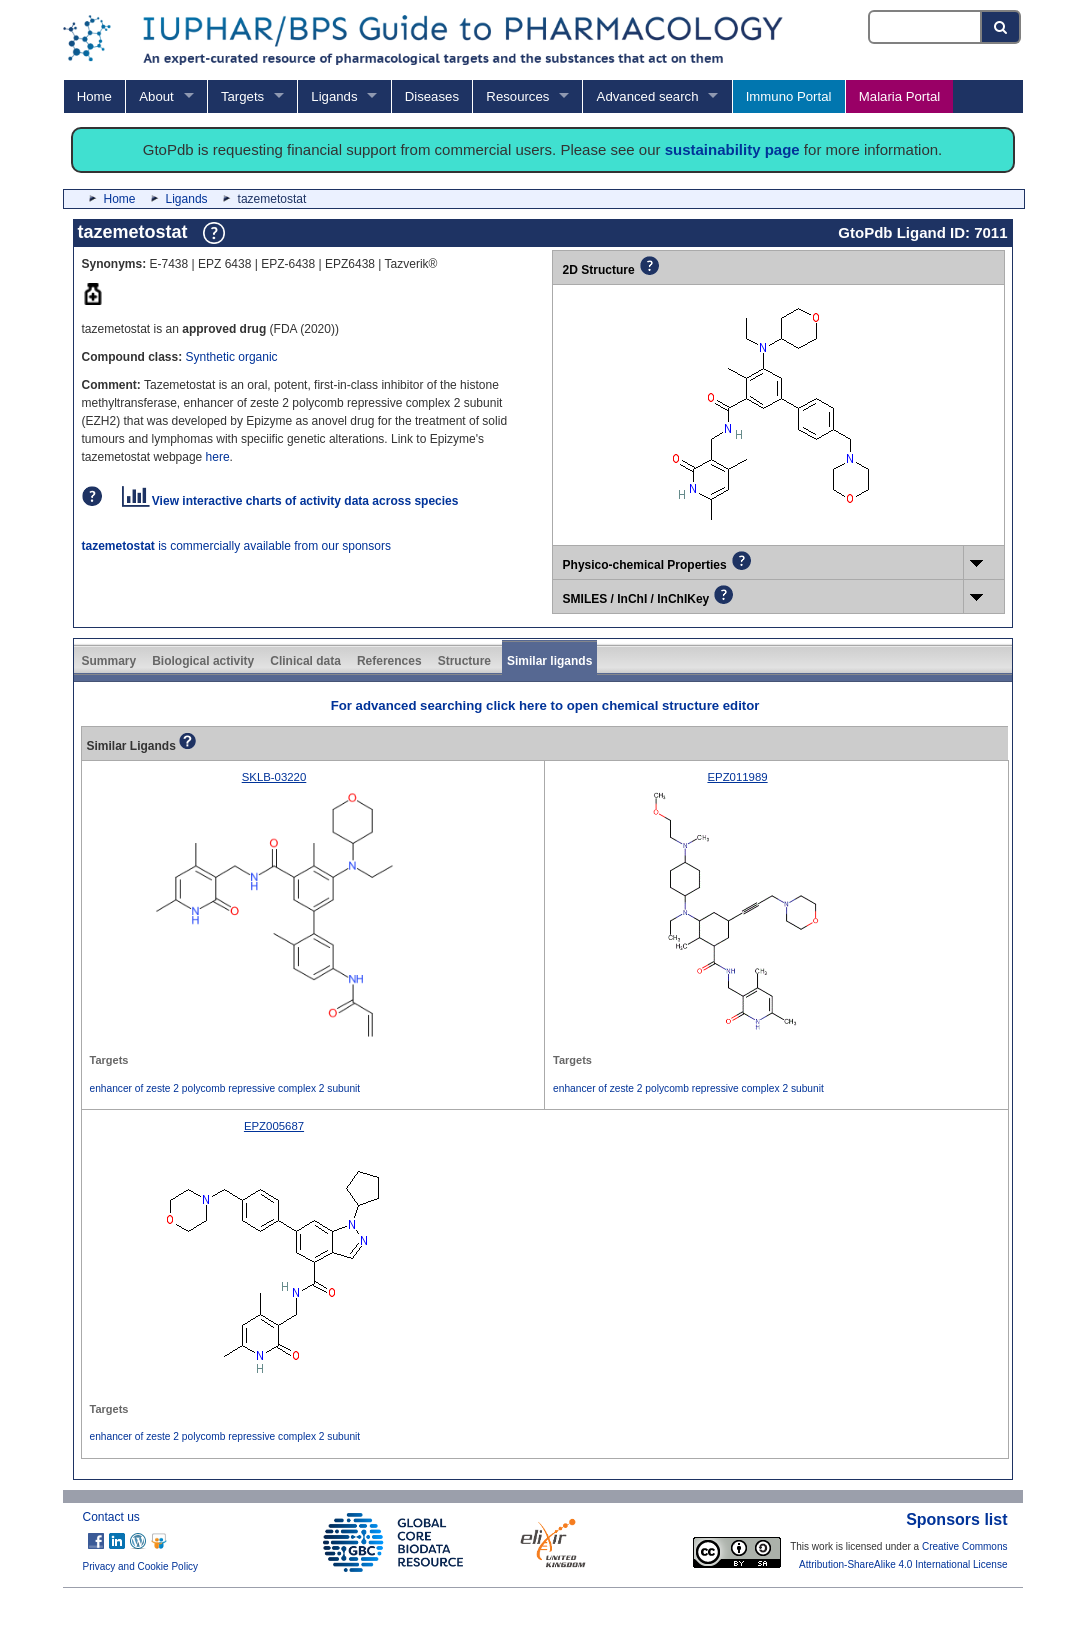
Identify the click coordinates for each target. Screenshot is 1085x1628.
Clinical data (305, 661)
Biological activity (203, 661)
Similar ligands (549, 661)
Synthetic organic (232, 357)
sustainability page (732, 149)
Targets (242, 96)
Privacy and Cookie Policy (141, 1566)
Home (94, 96)
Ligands (334, 96)
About (156, 96)
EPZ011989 (737, 777)
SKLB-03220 (274, 777)
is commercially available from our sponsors (236, 546)
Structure (464, 661)
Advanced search (648, 96)
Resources (517, 96)
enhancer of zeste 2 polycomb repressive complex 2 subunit (225, 1088)
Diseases (432, 96)
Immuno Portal (789, 96)
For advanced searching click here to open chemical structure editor (545, 705)
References (389, 661)
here (218, 457)
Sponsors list (956, 1519)
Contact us (111, 1517)
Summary (109, 661)
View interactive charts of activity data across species (290, 501)
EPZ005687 (274, 1126)
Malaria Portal (899, 96)
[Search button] (1001, 27)
